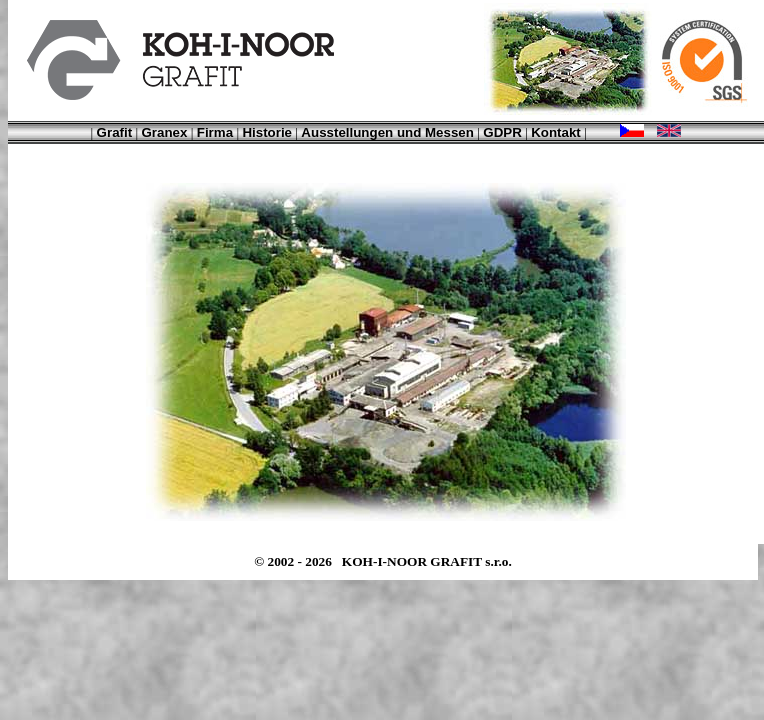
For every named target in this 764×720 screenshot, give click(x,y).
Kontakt (556, 132)
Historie (267, 132)
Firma (215, 132)
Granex (164, 132)
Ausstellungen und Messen (387, 132)
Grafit (115, 132)
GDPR (502, 132)
